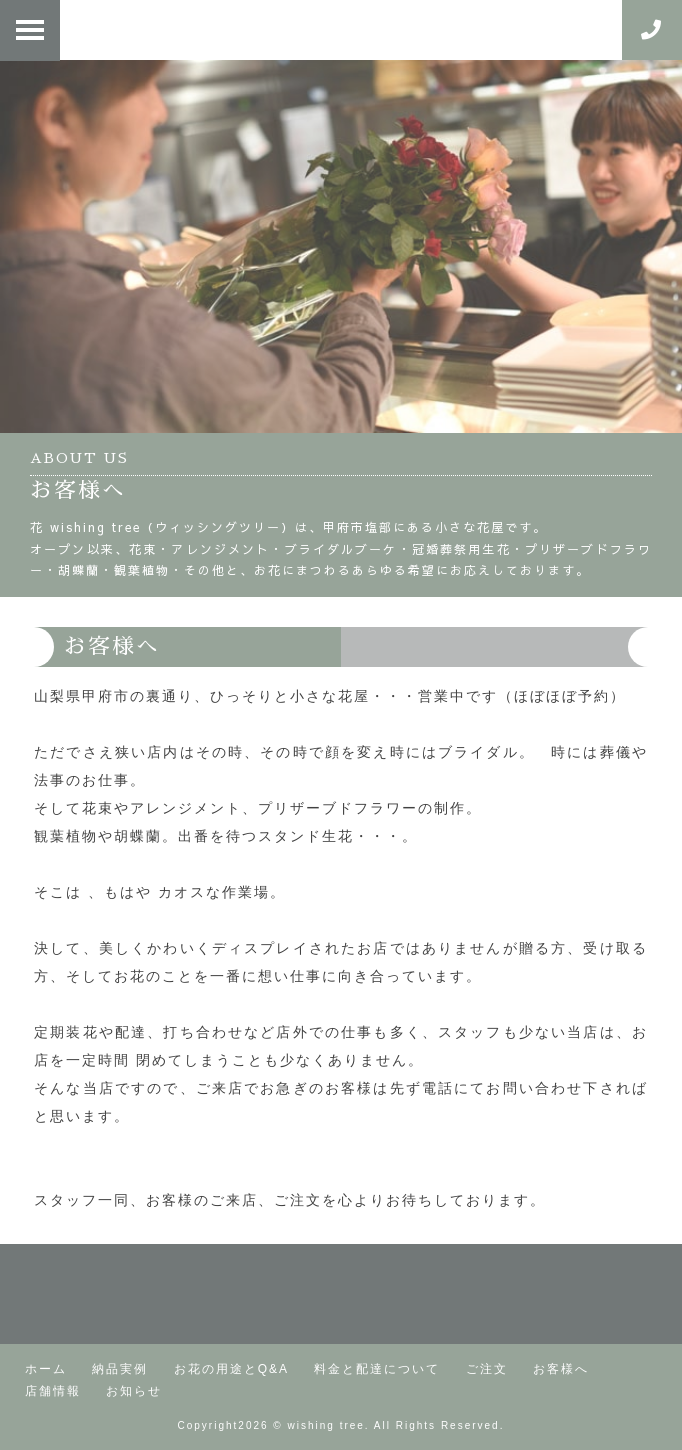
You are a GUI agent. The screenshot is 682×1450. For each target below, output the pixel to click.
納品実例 (120, 1369)
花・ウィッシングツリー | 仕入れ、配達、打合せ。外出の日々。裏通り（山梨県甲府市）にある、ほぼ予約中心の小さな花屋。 (331, 30)
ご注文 (487, 1369)
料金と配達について (377, 1369)
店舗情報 (53, 1391)
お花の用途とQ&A (231, 1369)
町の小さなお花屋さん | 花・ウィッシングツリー (341, 1294)
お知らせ (134, 1391)
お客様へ (561, 1369)
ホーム (46, 1369)
